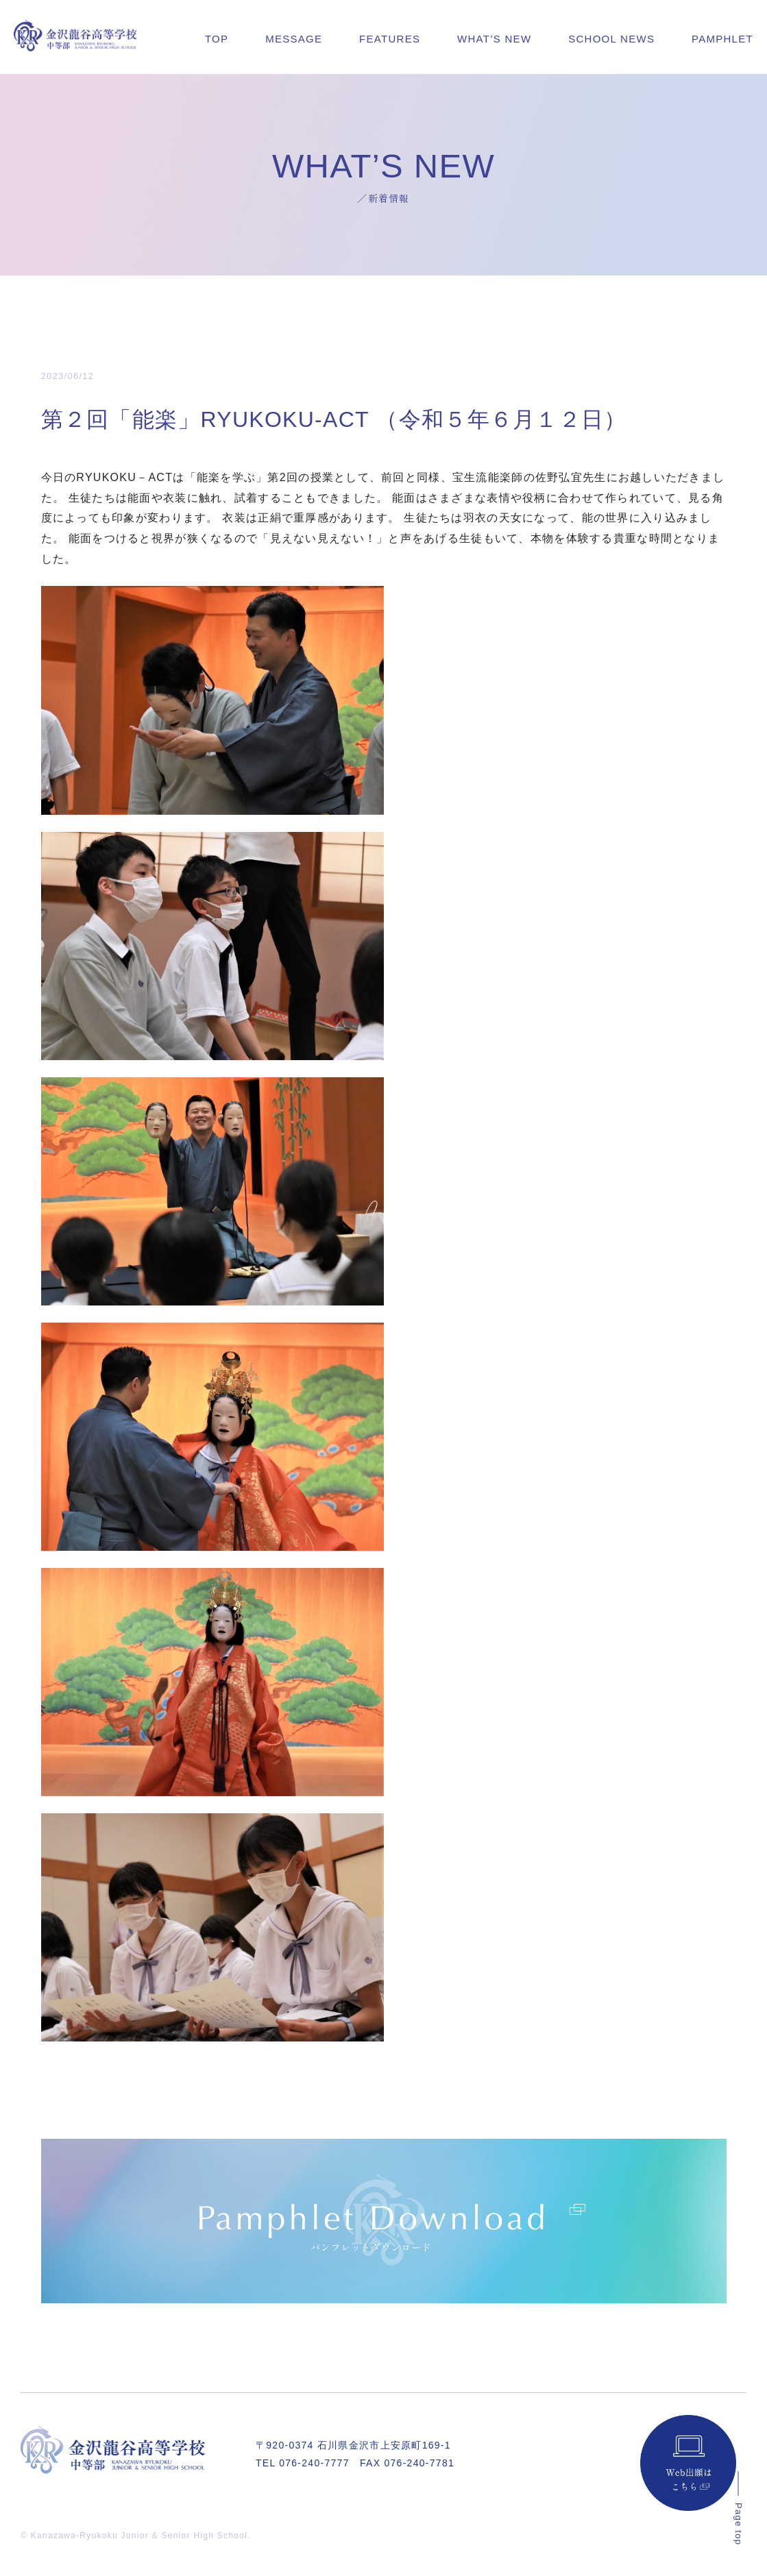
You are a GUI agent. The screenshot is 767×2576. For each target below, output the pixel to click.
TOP (216, 39)
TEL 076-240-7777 (303, 2462)
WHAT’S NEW (494, 39)
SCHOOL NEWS (611, 39)
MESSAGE (293, 39)
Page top (738, 2524)
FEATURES (389, 39)
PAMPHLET (722, 39)
